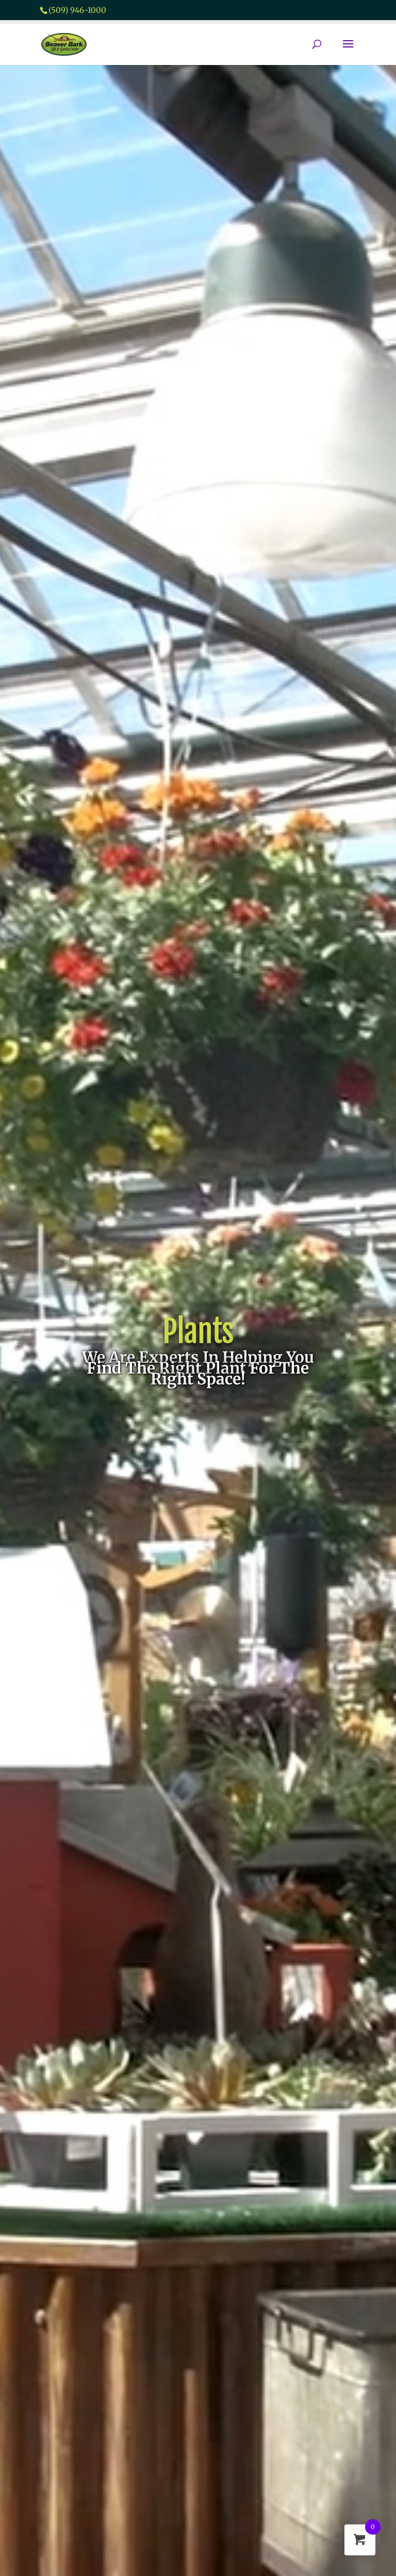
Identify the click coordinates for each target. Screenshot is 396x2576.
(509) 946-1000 (77, 10)
